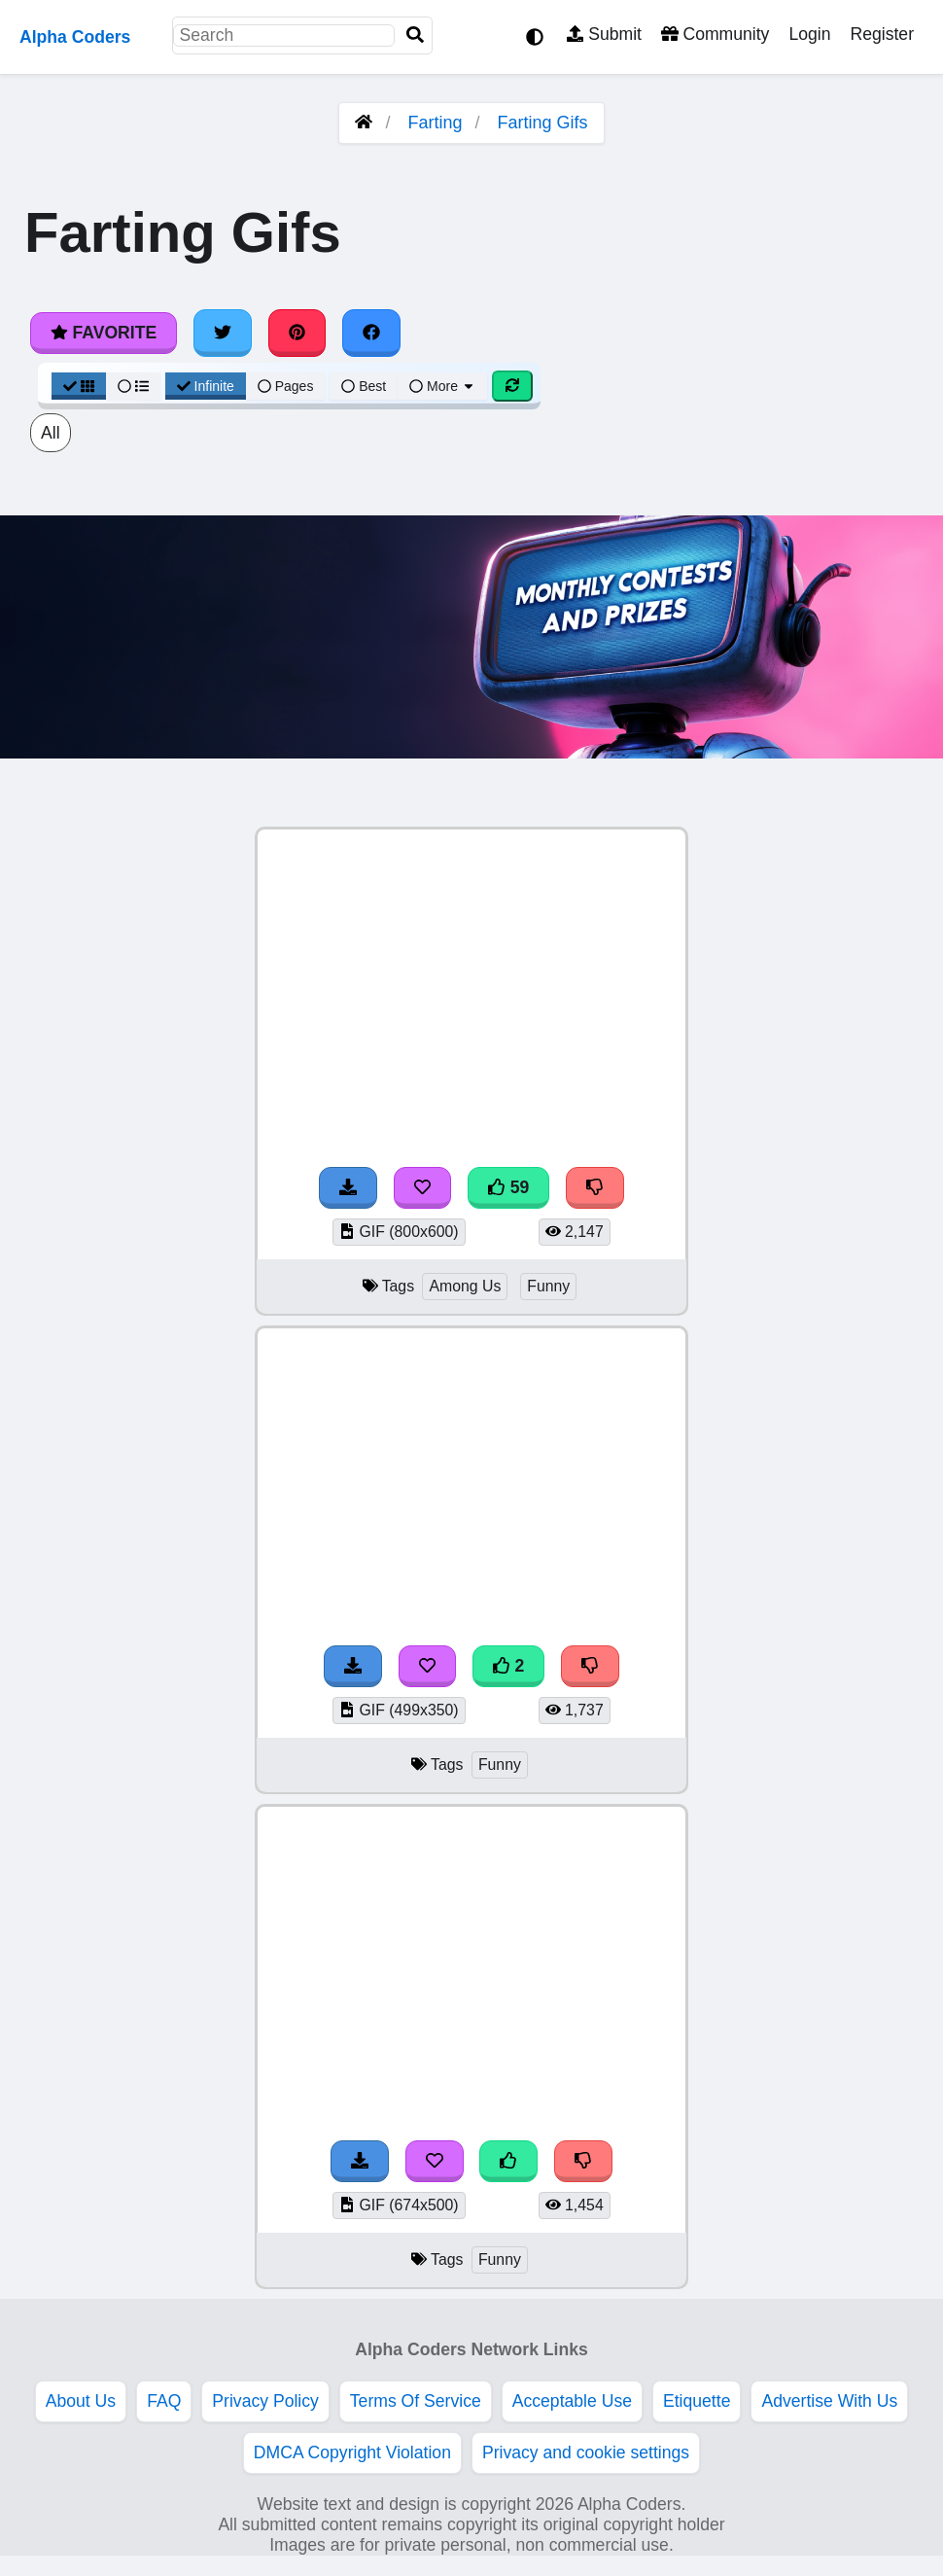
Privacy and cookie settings (585, 2452)
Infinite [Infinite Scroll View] (205, 386)
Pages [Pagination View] (286, 386)
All (50, 432)
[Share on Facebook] (371, 332)
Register (882, 34)
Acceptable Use (572, 2401)
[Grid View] (79, 386)
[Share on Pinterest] (297, 332)
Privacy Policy (265, 2401)
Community (715, 34)
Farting (434, 122)
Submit (604, 34)
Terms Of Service (415, 2401)
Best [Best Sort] (363, 386)
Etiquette (696, 2401)
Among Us (465, 1286)
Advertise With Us (829, 2401)
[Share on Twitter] (222, 332)
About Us (81, 2401)
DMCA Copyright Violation (352, 2452)
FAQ (164, 2401)
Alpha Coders (74, 37)
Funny (548, 1286)
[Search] (415, 35)
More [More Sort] (442, 386)
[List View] (133, 386)
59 (508, 1187)
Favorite (104, 332)
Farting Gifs (543, 122)
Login (809, 34)
